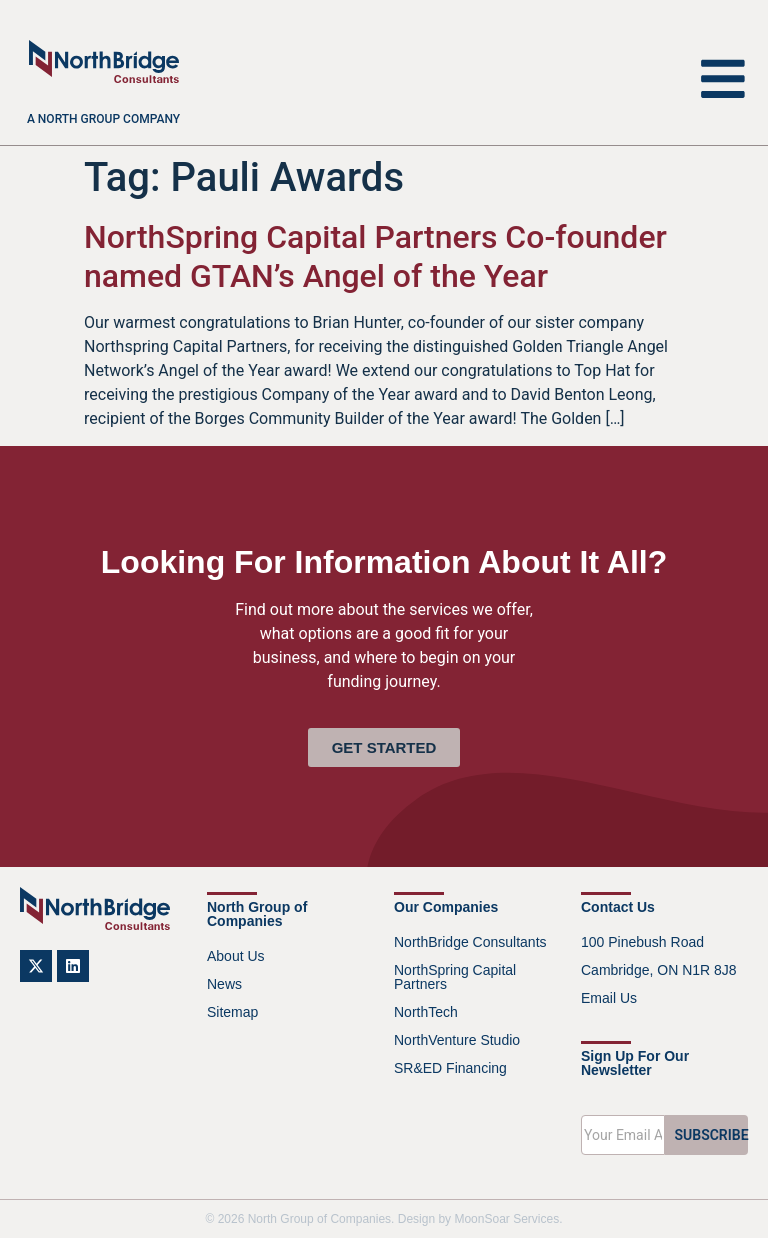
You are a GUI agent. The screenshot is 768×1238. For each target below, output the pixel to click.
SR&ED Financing (450, 1068)
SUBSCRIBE (712, 1135)
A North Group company (103, 119)
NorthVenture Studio (457, 1040)
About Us (236, 956)
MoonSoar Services (506, 1219)
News (224, 984)
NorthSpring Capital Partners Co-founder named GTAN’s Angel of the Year (375, 256)
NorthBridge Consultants (470, 942)
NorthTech (426, 1012)
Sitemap (232, 1012)
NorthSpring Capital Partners (455, 977)
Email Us (609, 998)
